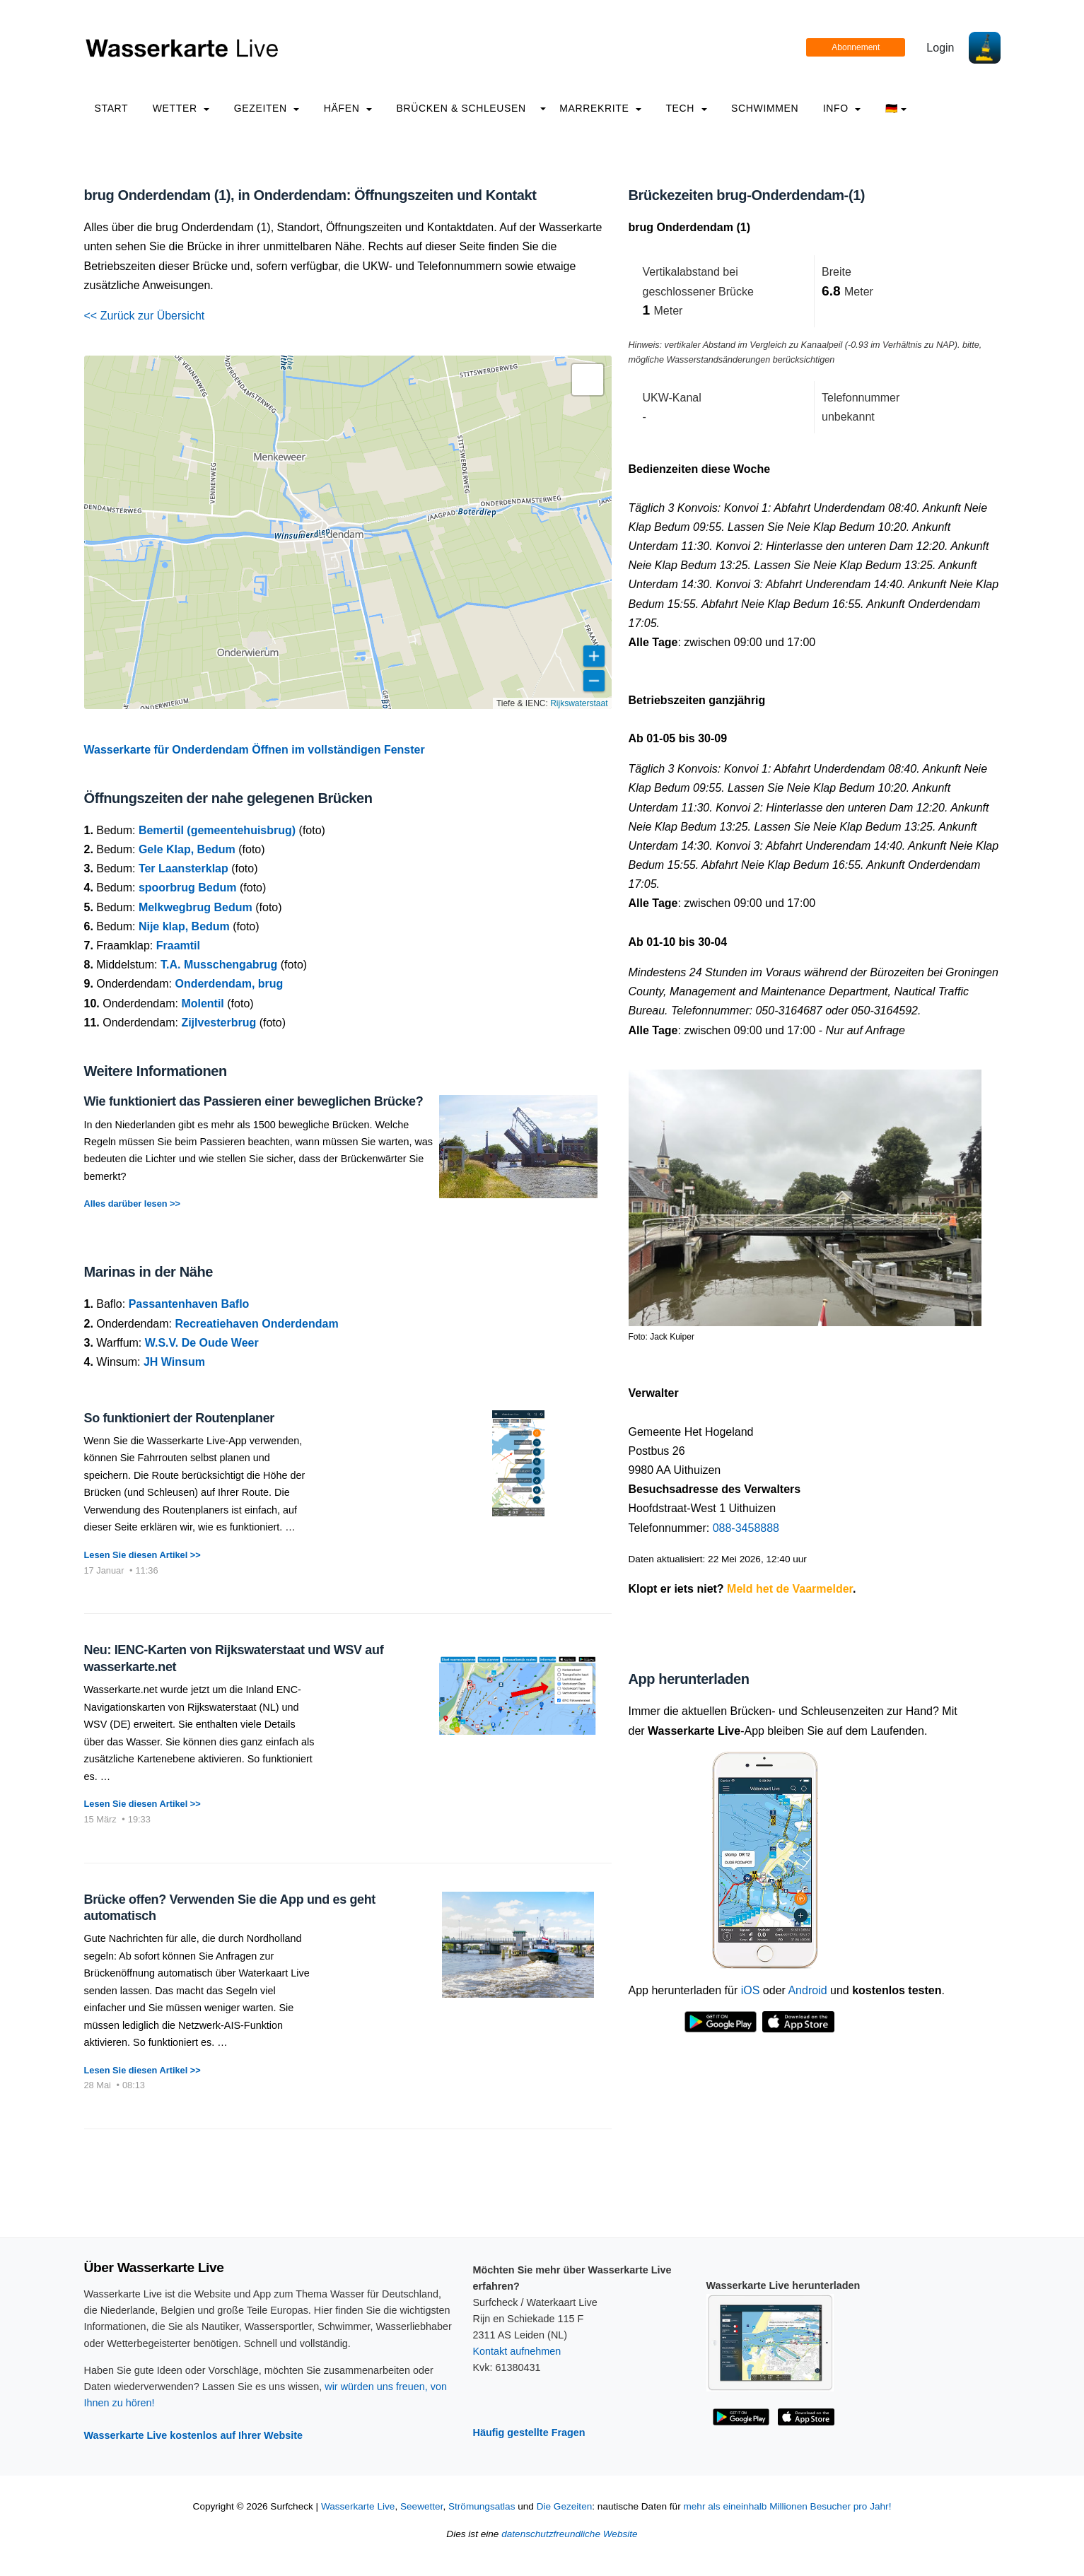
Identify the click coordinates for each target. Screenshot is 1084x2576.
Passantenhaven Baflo (189, 1304)
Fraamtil (178, 945)
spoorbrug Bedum (188, 888)
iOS (750, 1990)
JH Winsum (174, 1362)
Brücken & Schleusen (460, 108)
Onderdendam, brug (229, 984)
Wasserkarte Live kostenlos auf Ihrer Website (193, 2435)
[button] (587, 379)
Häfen (348, 108)
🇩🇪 (896, 108)
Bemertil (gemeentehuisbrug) (217, 830)
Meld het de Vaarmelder (790, 1589)
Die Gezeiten (565, 2506)
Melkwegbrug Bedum (195, 907)
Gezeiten (267, 108)
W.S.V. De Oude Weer (202, 1343)
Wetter (181, 108)
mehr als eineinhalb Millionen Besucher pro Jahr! (787, 2506)
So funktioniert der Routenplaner (179, 1418)
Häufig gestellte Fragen (529, 2432)
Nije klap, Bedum (184, 926)
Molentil (202, 1003)
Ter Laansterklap (183, 868)
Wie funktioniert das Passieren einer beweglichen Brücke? (254, 1101)
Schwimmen (764, 108)
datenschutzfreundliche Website (569, 2534)
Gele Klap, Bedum (187, 849)
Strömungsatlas (481, 2506)
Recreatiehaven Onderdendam (256, 1324)
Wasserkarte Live (358, 2506)
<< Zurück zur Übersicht (144, 316)
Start (112, 108)
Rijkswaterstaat (578, 703)
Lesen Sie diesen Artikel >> (142, 1555)
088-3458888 (746, 1528)
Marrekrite (600, 108)
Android (807, 1990)
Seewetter (421, 2506)
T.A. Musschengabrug (219, 965)
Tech (685, 108)
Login (940, 48)
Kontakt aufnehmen (517, 2351)
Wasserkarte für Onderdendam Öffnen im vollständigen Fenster (254, 750)
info (842, 108)
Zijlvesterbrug (218, 1023)
